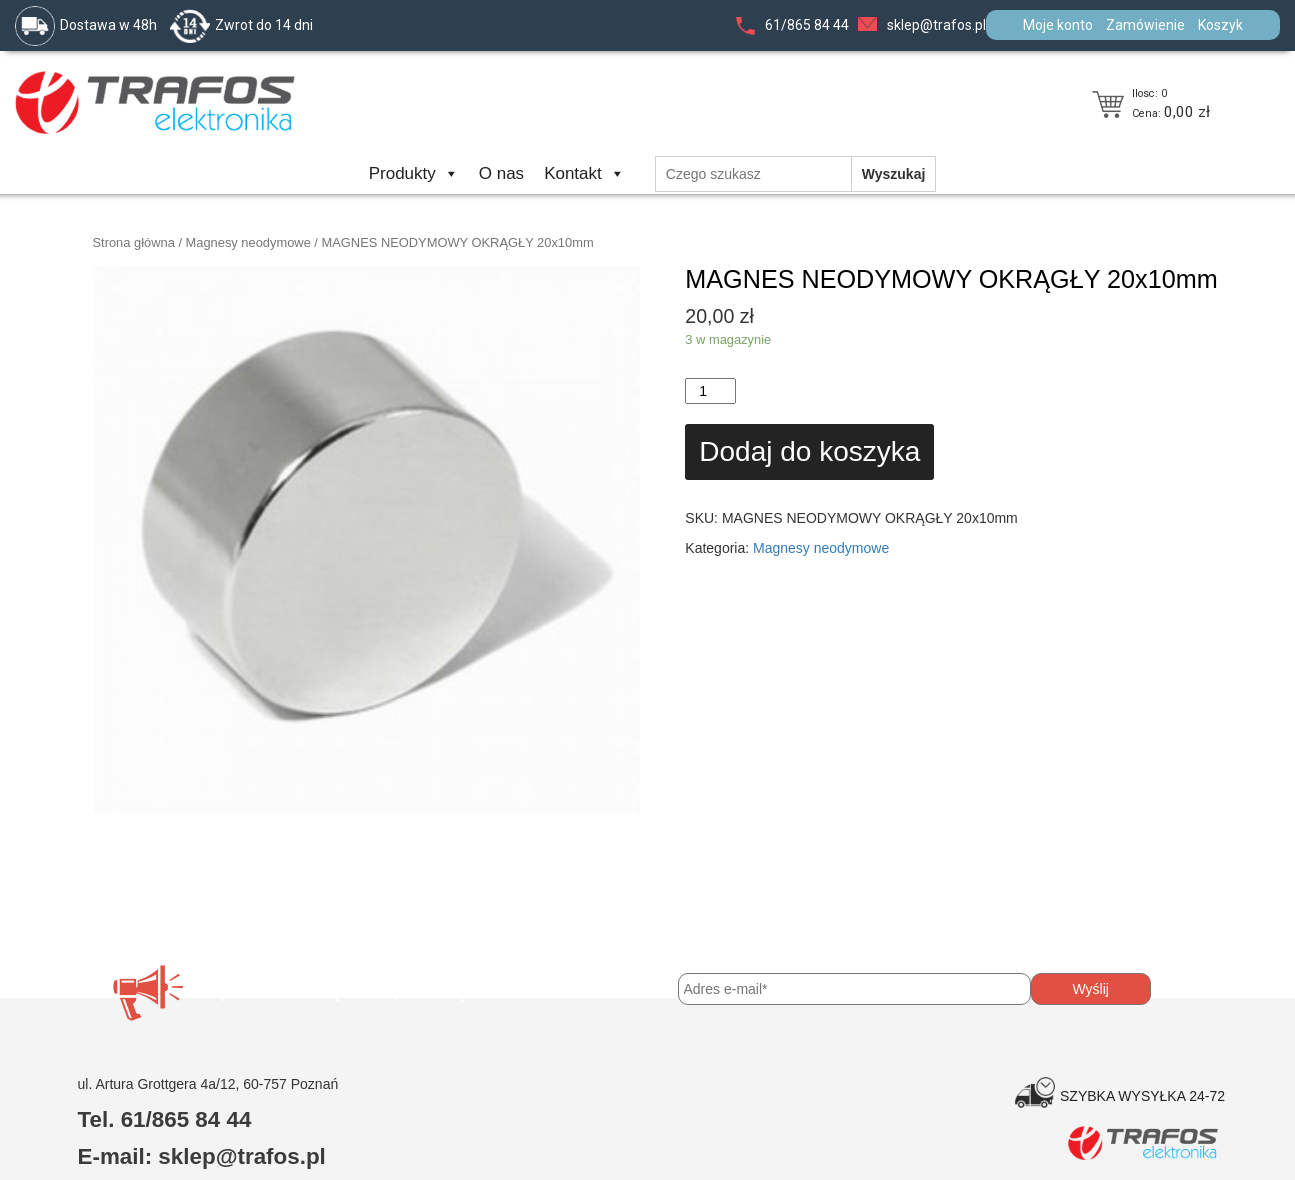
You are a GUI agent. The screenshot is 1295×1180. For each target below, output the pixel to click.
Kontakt (584, 173)
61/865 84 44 (807, 25)
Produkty (414, 173)
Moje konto (1058, 25)
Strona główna (134, 242)
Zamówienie (1145, 25)
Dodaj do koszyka (809, 451)
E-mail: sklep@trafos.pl (202, 1156)
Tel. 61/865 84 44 (165, 1119)
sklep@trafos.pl (936, 25)
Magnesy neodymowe (248, 242)
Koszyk (1220, 25)
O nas (501, 173)
